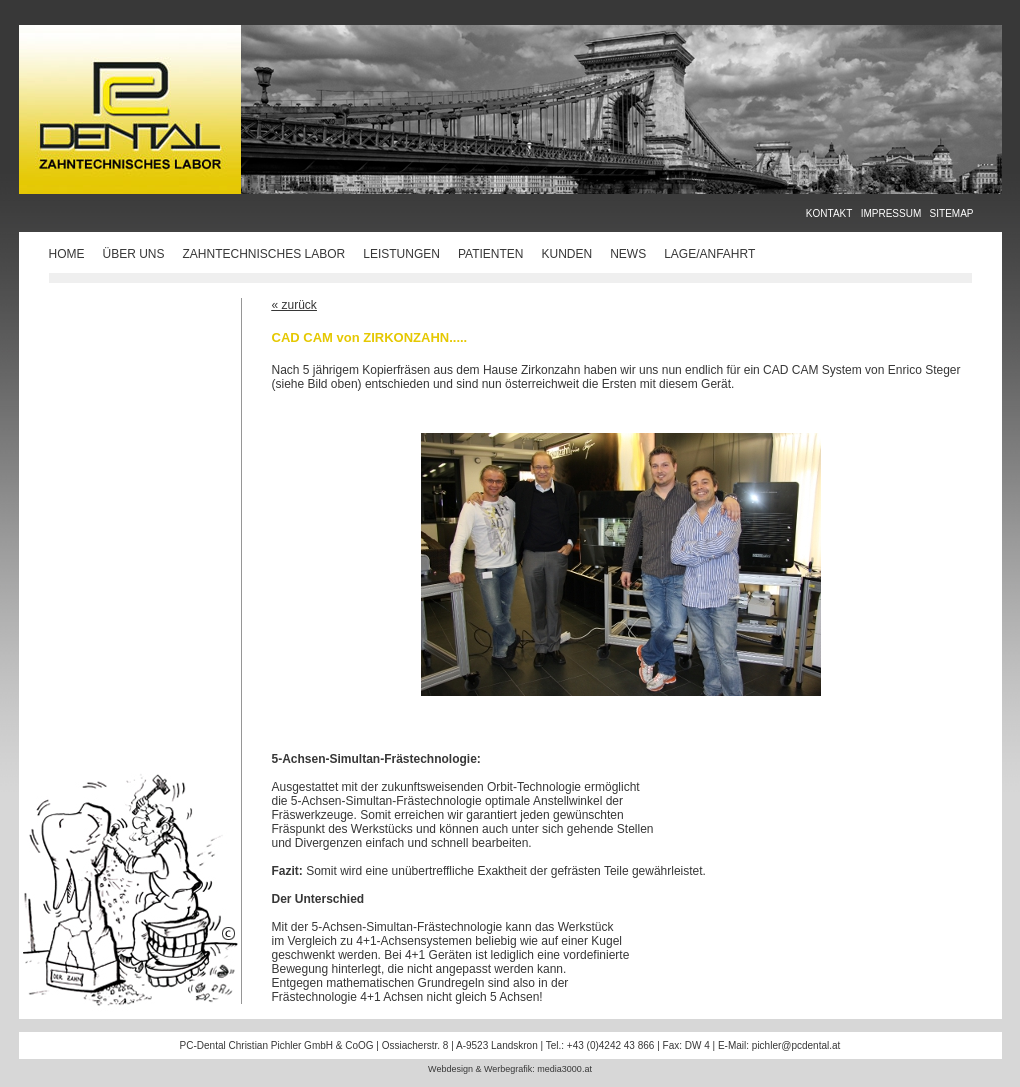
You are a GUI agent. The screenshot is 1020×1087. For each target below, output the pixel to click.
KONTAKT (829, 213)
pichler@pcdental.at (796, 1045)
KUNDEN (566, 254)
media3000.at (564, 1069)
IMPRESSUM (891, 213)
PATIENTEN (491, 254)
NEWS (628, 254)
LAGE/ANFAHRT (709, 254)
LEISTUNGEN (401, 254)
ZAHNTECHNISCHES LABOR (264, 254)
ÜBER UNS (134, 254)
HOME (67, 254)
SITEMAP (952, 213)
